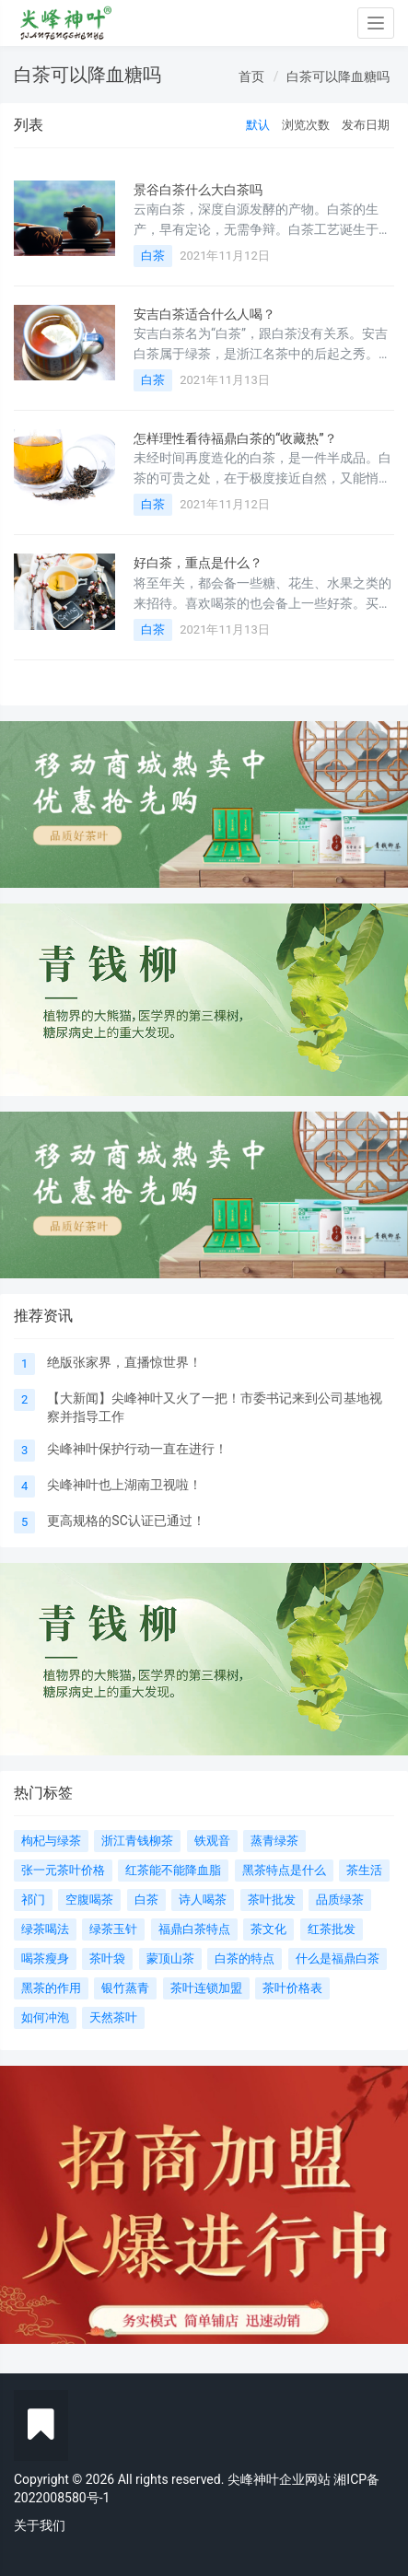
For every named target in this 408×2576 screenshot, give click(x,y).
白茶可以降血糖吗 (338, 76)
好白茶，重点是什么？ (198, 562)
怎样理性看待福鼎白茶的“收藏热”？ (235, 438)
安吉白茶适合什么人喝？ (204, 314)
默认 (258, 125)
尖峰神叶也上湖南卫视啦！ (124, 1484)
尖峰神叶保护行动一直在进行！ (137, 1448)
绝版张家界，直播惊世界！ (124, 1362)
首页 (251, 76)
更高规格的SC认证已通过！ (125, 1520)
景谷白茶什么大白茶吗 (198, 189)
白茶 (153, 255)
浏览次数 (306, 125)
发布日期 (366, 125)
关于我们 (39, 2525)
